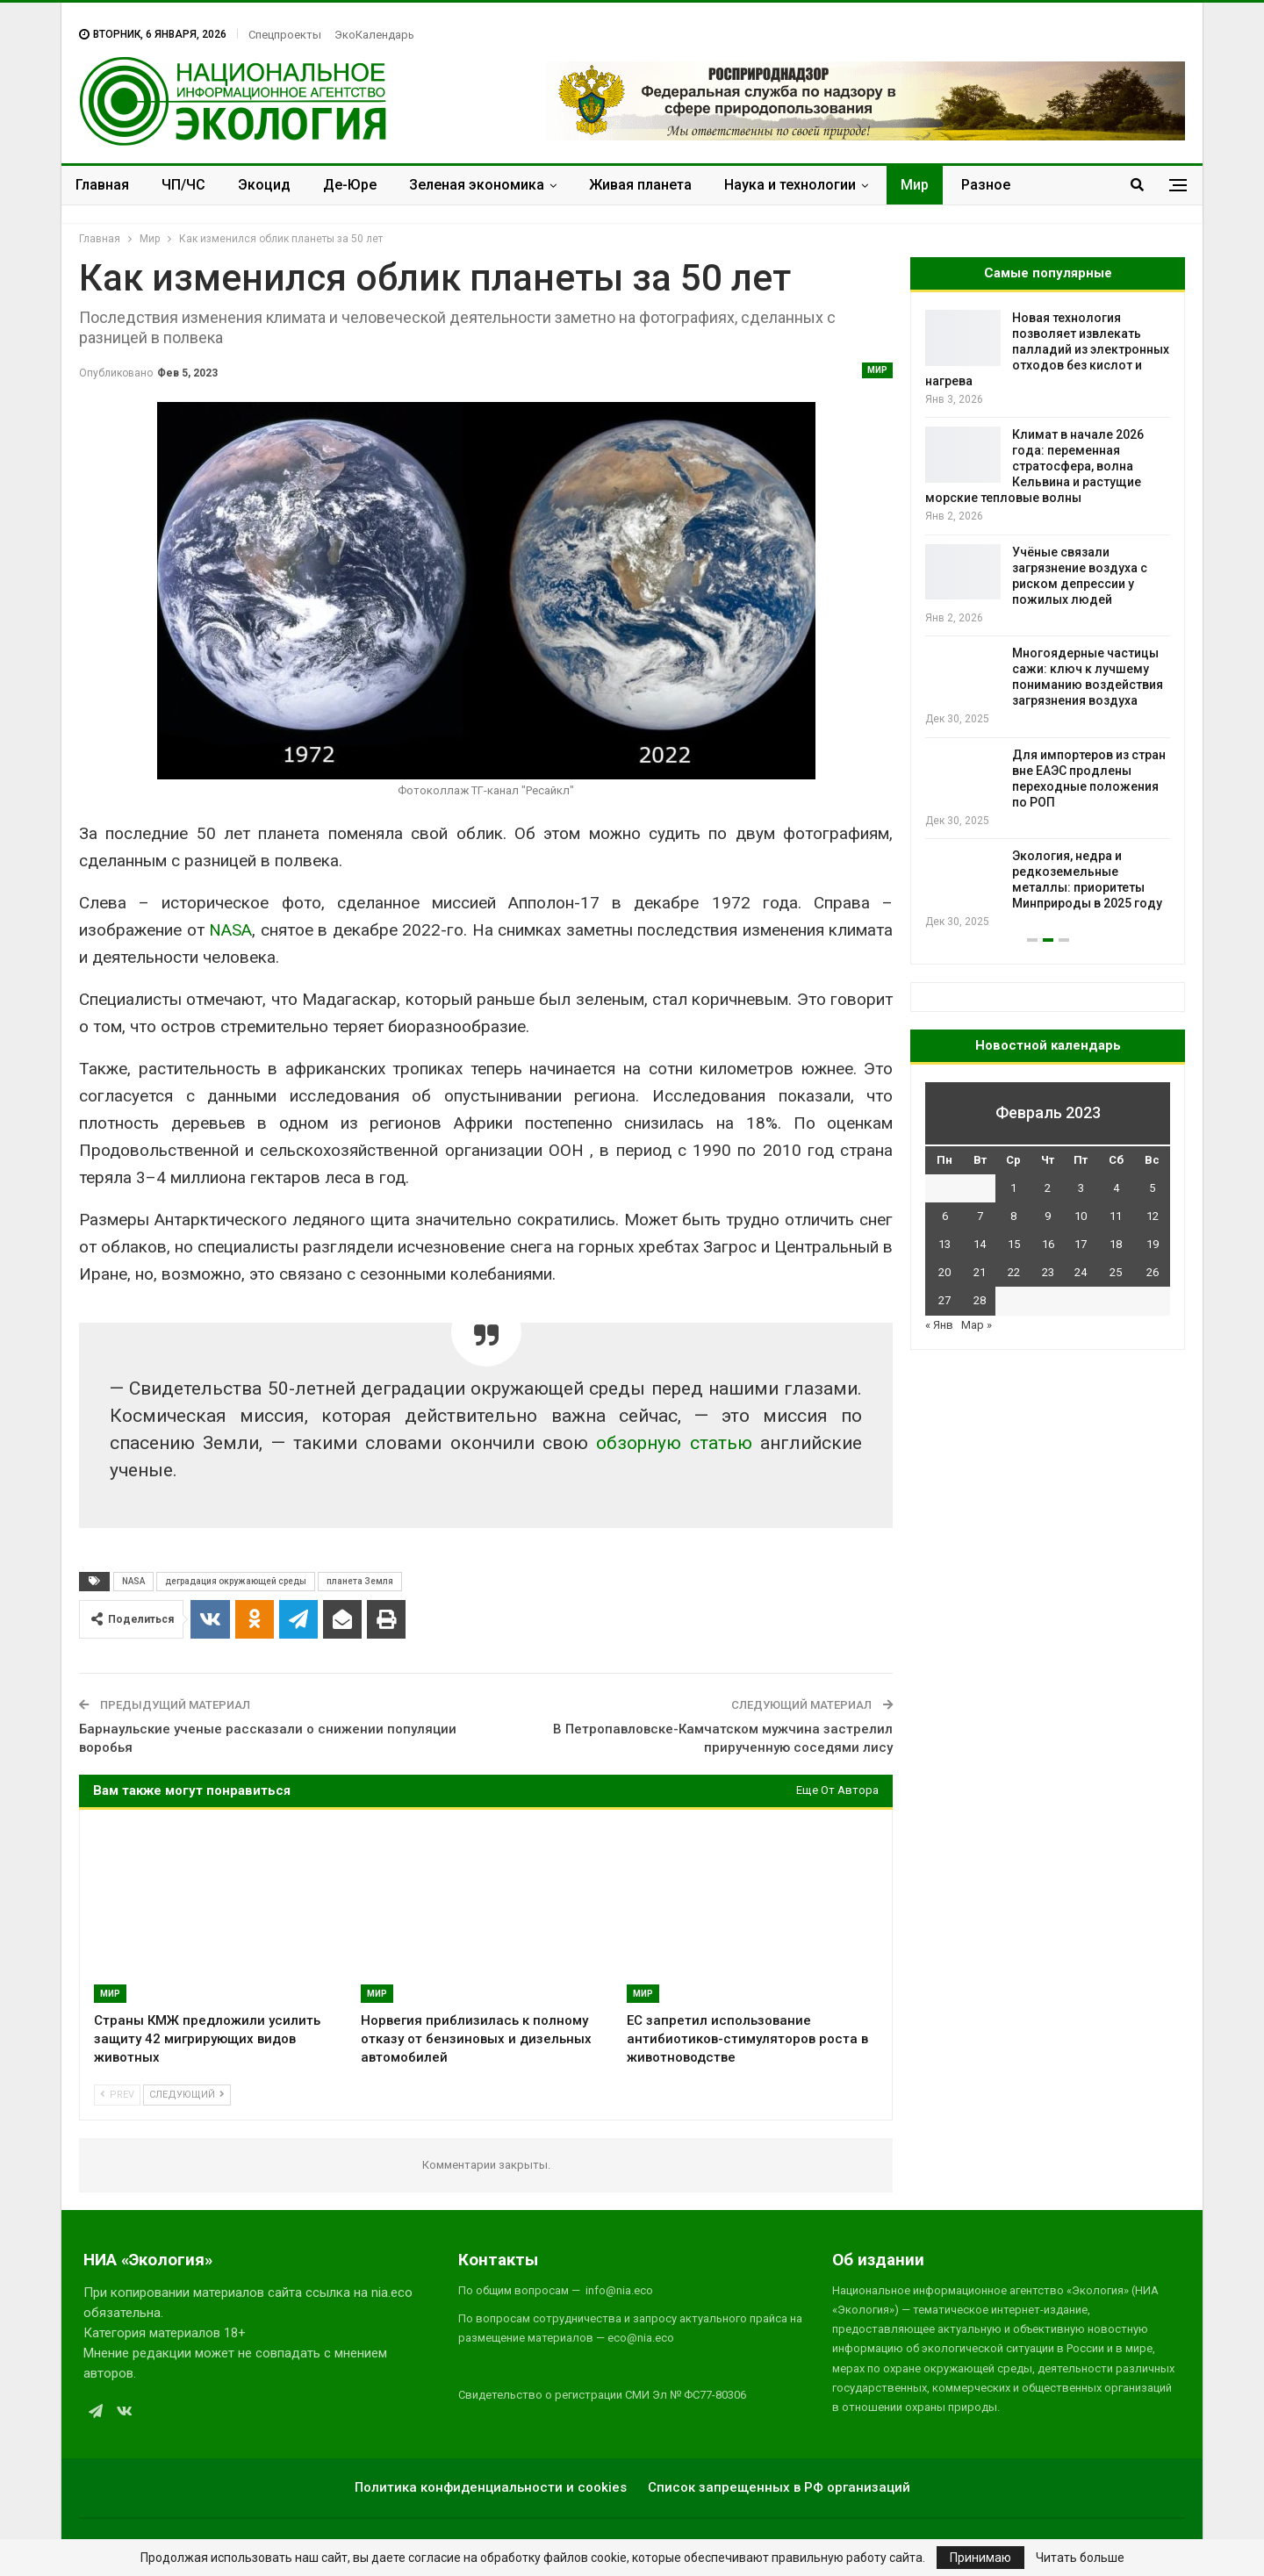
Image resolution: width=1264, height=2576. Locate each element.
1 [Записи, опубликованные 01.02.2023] (1013, 1188)
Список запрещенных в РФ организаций (779, 2487)
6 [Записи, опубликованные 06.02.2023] (945, 1216)
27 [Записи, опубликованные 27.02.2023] (944, 1300)
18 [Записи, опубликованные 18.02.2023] (1116, 1244)
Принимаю (980, 2558)
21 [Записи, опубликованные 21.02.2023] (979, 1272)
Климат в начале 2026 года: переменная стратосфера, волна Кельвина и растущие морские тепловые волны (1034, 466)
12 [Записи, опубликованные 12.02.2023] (1152, 1216)
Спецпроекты (284, 34)
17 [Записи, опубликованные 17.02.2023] (1080, 1244)
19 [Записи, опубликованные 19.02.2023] (1152, 1244)
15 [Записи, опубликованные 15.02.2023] (1014, 1244)
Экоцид (264, 184)
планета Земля (360, 1581)
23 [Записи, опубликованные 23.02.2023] (1048, 1272)
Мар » (976, 1324)
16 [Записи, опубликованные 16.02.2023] (1048, 1244)
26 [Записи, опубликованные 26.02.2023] (1152, 1272)
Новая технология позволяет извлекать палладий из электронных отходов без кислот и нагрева (1047, 349)
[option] (1047, 620)
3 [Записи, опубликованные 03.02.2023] (1081, 1188)
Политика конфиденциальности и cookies (491, 2487)
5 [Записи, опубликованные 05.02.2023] (1152, 1188)
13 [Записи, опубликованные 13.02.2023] (944, 1244)
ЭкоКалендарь (374, 34)
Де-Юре (350, 184)
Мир (915, 184)
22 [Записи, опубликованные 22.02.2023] (1014, 1272)
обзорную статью (673, 1442)
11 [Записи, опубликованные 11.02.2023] (1116, 1216)
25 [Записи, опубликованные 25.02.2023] (1116, 1272)
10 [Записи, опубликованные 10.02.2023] (1080, 1216)
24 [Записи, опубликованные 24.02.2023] (1080, 1272)
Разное (985, 184)
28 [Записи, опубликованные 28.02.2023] (979, 1300)
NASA (230, 930)
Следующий (187, 2094)
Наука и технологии (790, 184)
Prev (117, 2094)
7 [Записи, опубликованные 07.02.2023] (980, 1216)
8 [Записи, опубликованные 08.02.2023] (1013, 1216)
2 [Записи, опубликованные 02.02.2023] (1048, 1188)
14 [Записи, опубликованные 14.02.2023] (979, 1244)
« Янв (939, 1324)
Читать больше (1080, 2557)
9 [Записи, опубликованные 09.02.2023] (1048, 1216)
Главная (102, 184)
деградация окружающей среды (235, 1581)
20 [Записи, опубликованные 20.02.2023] (944, 1272)
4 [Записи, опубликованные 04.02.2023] (1116, 1188)
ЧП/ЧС (183, 184)
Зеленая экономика (476, 184)
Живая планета (640, 184)
